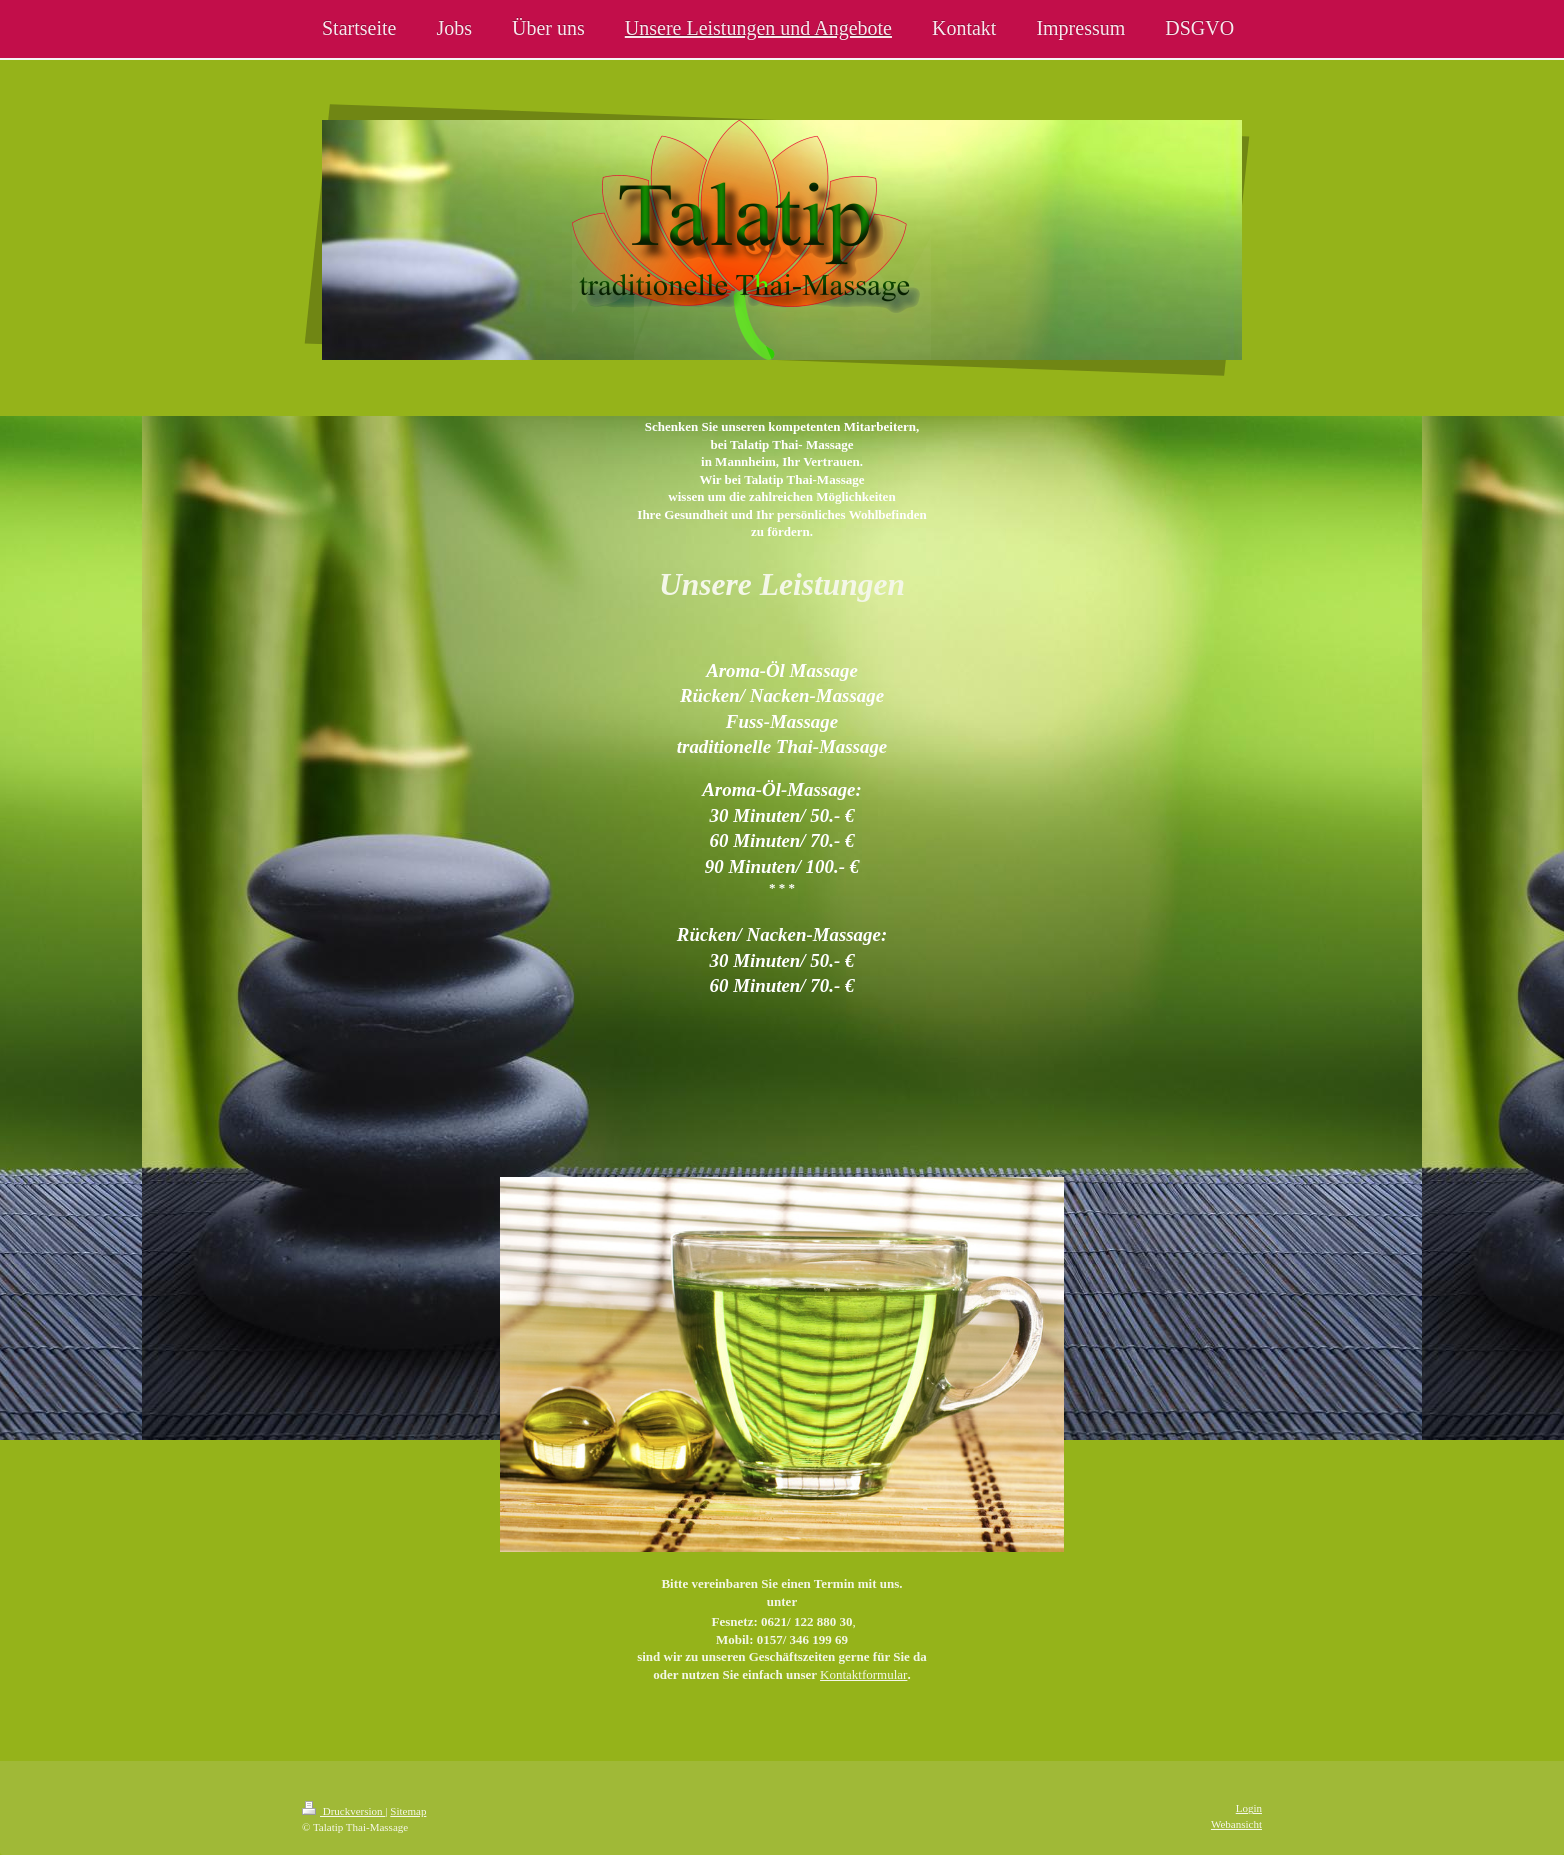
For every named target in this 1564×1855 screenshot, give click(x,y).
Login (1249, 1808)
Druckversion (343, 1811)
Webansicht (1236, 1824)
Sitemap (408, 1811)
